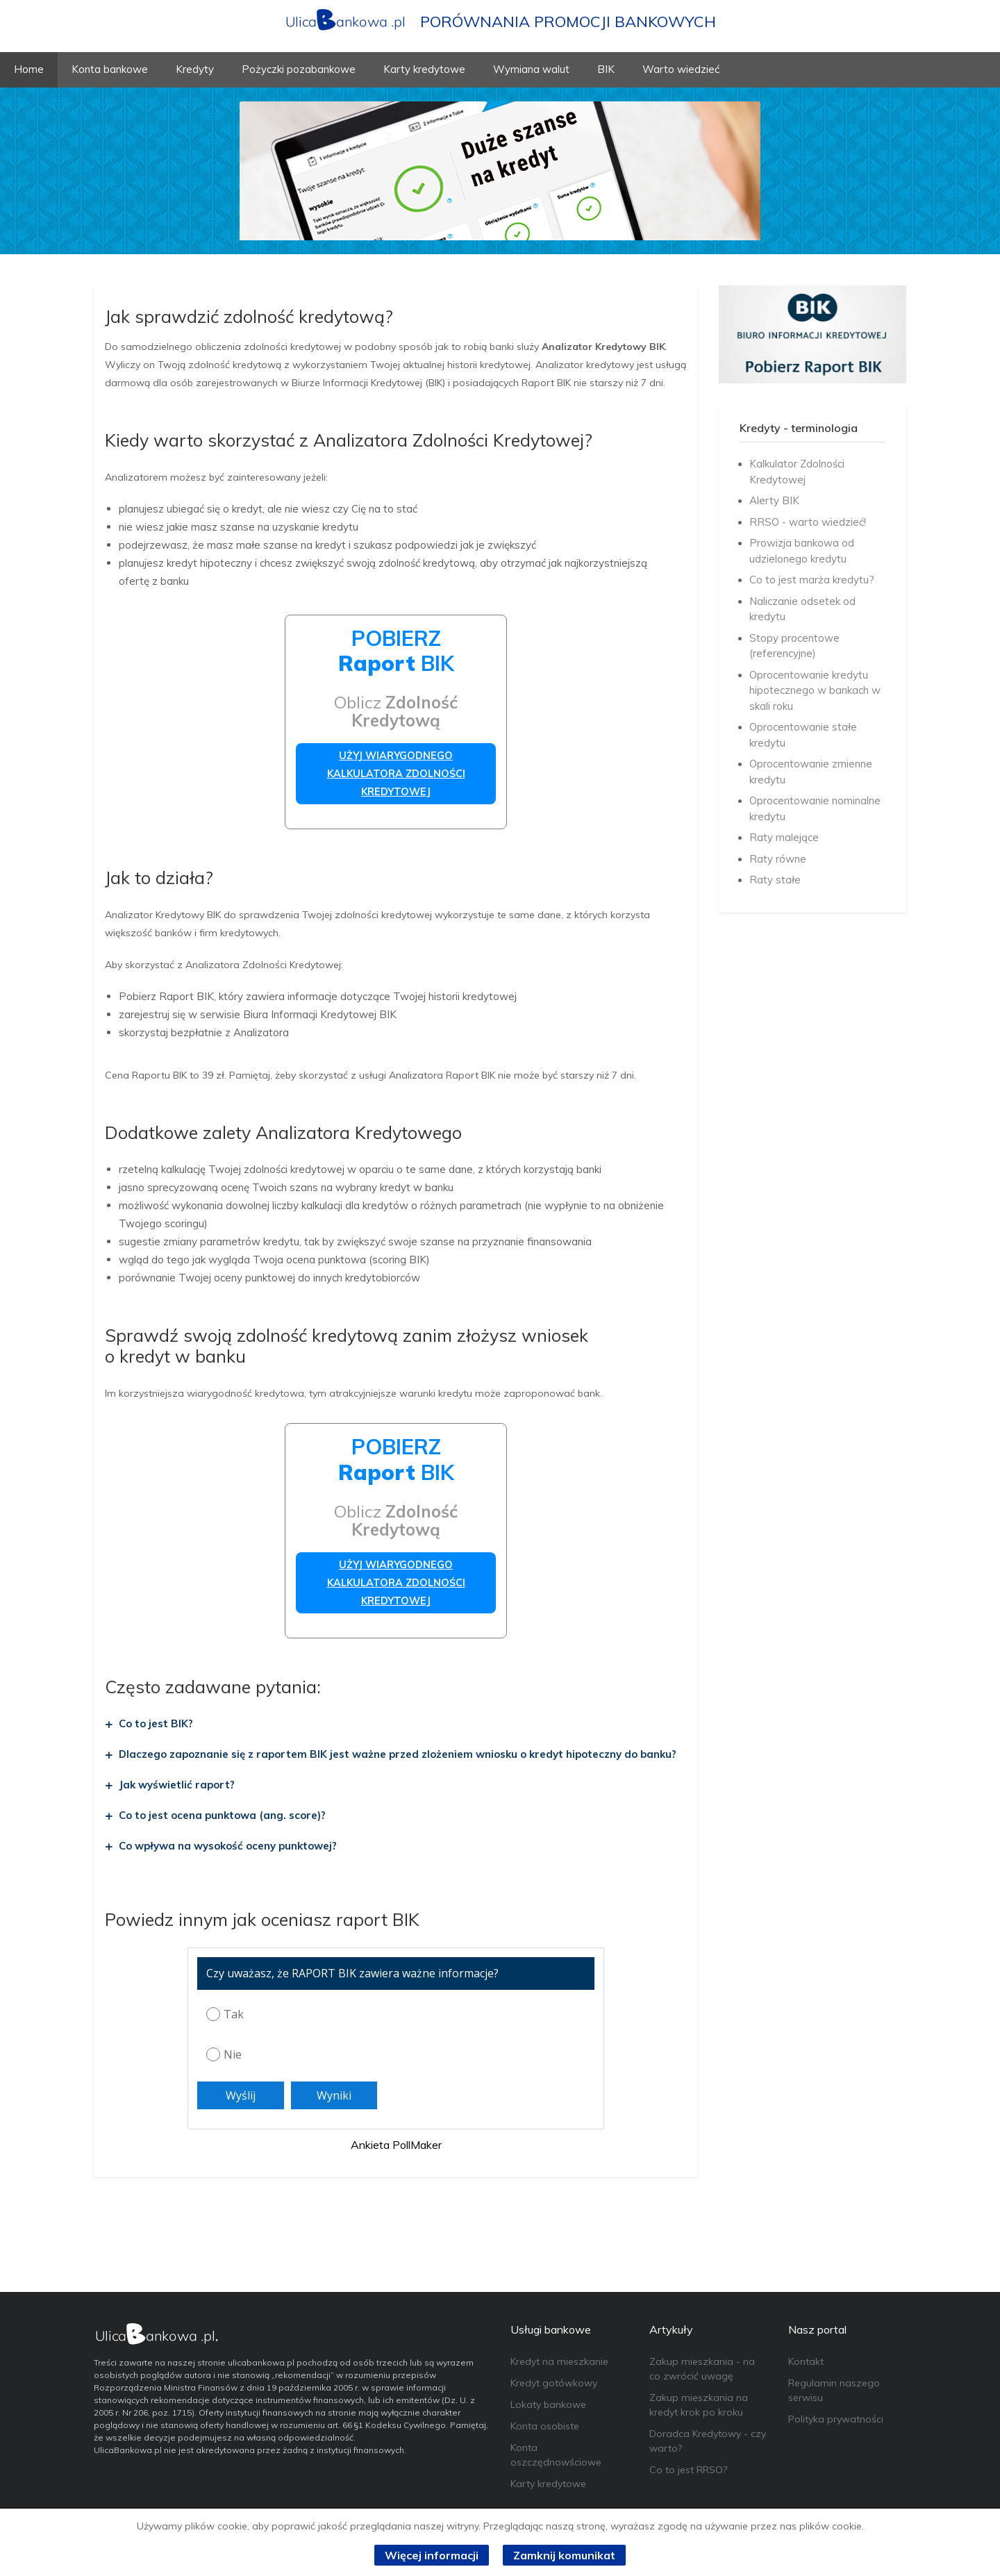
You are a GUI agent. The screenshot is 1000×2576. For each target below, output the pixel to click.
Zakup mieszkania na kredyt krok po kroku (698, 2404)
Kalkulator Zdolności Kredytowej (796, 471)
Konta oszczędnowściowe (555, 2454)
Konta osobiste (544, 2426)
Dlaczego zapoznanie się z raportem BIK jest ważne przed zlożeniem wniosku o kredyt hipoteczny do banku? (397, 1754)
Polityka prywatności (835, 2419)
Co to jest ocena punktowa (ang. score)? (222, 1815)
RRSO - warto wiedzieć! (807, 522)
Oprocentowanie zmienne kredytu (810, 771)
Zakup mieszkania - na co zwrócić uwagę (702, 2368)
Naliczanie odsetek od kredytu (802, 609)
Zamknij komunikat (564, 2555)
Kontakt (806, 2361)
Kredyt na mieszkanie (559, 2361)
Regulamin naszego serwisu (834, 2390)
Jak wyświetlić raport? (177, 1784)
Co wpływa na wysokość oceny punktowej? (228, 1845)
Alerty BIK (774, 500)
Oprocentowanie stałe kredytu (803, 734)
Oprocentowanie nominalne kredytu (815, 808)
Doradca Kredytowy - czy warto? (707, 2440)
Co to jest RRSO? (688, 2469)
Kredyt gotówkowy (553, 2383)
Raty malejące (784, 837)
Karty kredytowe (548, 2483)
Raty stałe (775, 879)
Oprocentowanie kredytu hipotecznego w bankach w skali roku (815, 690)
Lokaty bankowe (548, 2404)
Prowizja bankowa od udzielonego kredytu (801, 550)
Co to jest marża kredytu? (811, 579)
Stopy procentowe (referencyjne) (794, 645)
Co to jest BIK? (156, 1723)
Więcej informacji (431, 2555)
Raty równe (777, 858)
